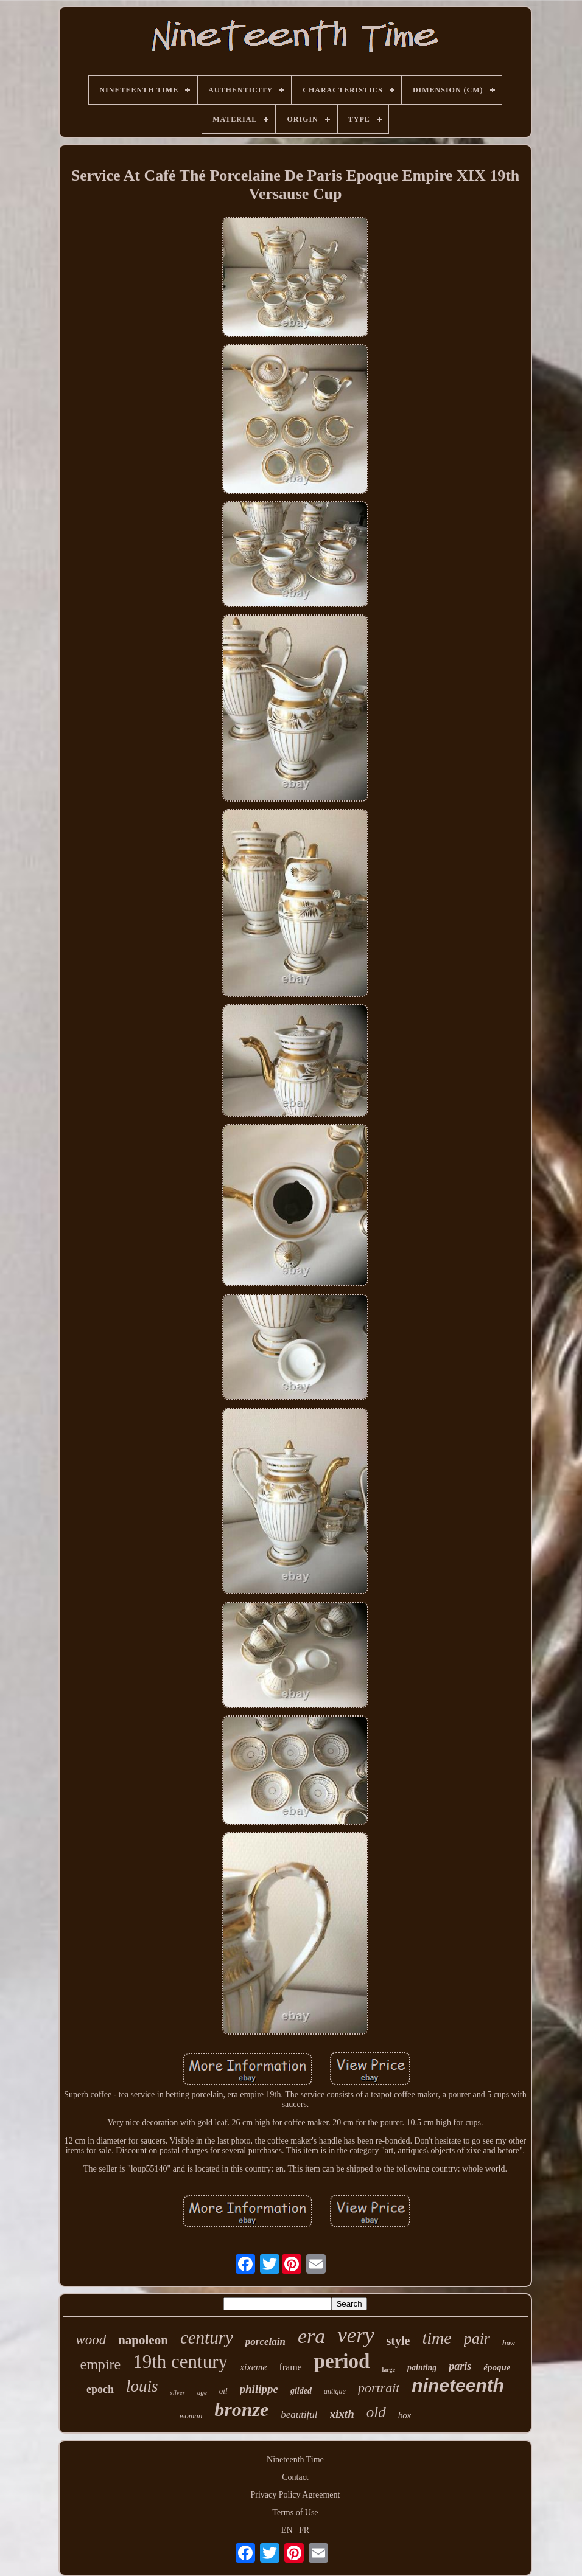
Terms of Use (295, 2512)
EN (287, 2530)
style (398, 2340)
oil (223, 2390)
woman (191, 2415)
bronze (241, 2409)
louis (142, 2386)
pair (477, 2338)
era (311, 2336)
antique (335, 2391)
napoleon (143, 2340)
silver (177, 2392)
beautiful (299, 2414)
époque (496, 2367)
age (202, 2392)
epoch (100, 2389)
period (342, 2361)
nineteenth (458, 2385)
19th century (180, 2361)
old (376, 2412)
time (436, 2337)
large (388, 2369)
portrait (378, 2387)
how (508, 2343)
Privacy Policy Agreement (295, 2494)
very (355, 2335)
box (405, 2415)
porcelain (265, 2341)
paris (460, 2366)
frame (290, 2367)
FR (304, 2530)
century (206, 2337)
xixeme (253, 2367)
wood (90, 2339)
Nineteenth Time (295, 2459)
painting (421, 2367)
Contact (295, 2477)
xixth (342, 2414)
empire (100, 2364)
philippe (259, 2389)
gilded (301, 2390)
